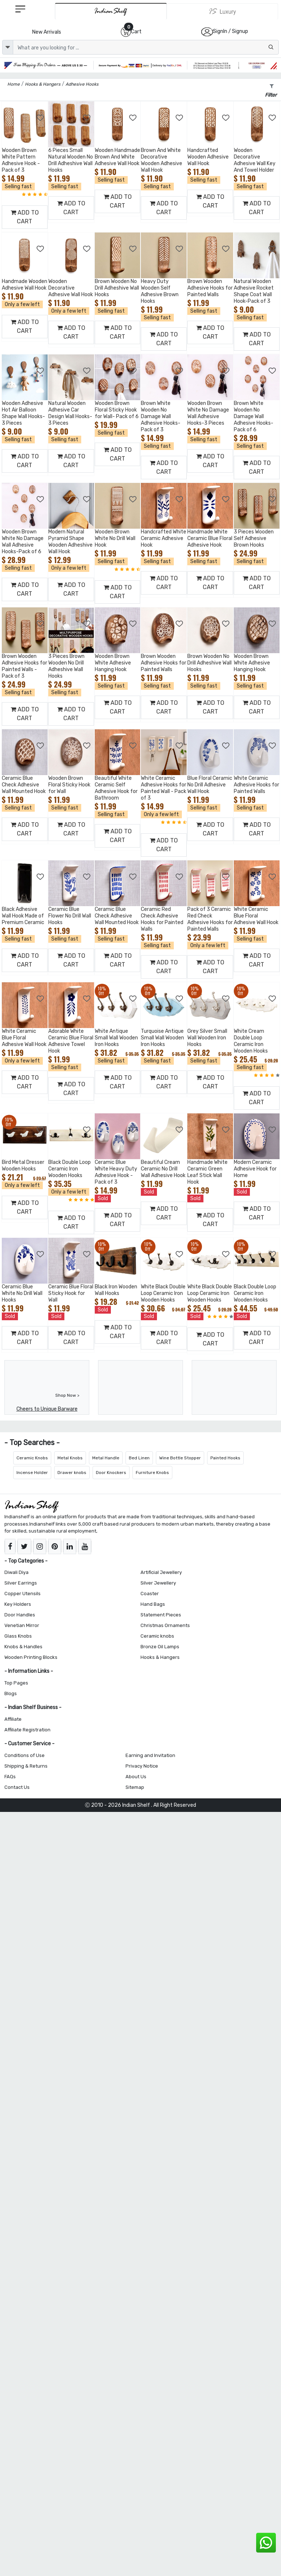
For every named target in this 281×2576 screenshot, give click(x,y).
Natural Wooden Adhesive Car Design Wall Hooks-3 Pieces (70, 413)
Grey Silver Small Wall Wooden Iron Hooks (207, 1037)
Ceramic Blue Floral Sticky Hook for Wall (70, 1293)
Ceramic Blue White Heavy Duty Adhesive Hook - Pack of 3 (116, 1172)
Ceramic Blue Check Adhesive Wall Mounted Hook (24, 784)
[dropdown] (7, 47)
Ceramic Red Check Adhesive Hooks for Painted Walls (162, 919)
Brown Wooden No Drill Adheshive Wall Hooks (117, 288)
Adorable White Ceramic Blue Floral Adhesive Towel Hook (70, 1041)
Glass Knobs (18, 1636)
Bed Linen (139, 1457)
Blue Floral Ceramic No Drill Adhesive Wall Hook (209, 784)
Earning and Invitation (150, 1755)
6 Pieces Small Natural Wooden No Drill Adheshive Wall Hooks (70, 160)
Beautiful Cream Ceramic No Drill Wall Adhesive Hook (163, 1169)
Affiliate (13, 1719)
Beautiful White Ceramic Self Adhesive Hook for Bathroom (116, 788)
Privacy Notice (141, 1766)
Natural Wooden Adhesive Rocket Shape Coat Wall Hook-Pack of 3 (254, 291)
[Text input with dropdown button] (146, 47)
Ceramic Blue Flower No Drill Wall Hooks (69, 916)
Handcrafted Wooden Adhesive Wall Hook (208, 157)
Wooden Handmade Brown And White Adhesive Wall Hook (117, 157)
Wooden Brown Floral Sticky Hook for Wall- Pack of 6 (117, 410)
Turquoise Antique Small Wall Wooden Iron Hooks (162, 1037)
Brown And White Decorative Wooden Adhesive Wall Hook (161, 160)
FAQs (10, 1776)
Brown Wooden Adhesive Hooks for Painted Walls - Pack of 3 (24, 666)
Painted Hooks (225, 1457)
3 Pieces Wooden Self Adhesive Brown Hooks (254, 538)
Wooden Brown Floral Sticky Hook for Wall (69, 784)
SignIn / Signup (230, 31)
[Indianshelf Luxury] (222, 11)
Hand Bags (152, 1604)
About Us (135, 1776)
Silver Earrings (20, 1583)
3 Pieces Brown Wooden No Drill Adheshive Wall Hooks (66, 666)
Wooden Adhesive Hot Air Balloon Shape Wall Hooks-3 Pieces (23, 413)
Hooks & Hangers (160, 1657)
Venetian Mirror (21, 1625)
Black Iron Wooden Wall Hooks (116, 1290)
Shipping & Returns (26, 1766)
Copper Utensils (22, 1593)
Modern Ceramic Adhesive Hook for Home (255, 1169)
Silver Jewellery (158, 1583)
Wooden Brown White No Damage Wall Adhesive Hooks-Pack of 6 (23, 542)
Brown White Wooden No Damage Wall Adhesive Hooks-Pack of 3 (160, 416)
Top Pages (16, 1683)
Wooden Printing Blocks (30, 1657)
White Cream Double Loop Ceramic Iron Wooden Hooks (251, 1041)
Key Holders (17, 1604)
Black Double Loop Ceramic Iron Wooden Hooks (69, 1169)
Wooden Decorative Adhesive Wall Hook (70, 288)
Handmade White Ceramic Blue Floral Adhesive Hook (209, 538)
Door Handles (19, 1615)
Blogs (10, 1693)
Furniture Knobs (152, 1472)
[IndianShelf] (111, 11)
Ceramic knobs (157, 1636)
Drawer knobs (71, 1472)
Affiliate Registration (27, 1729)
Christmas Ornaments (165, 1625)
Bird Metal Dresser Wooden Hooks (23, 1165)
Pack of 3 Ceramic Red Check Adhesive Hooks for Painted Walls (210, 919)
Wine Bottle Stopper (180, 1457)
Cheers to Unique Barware (47, 1409)
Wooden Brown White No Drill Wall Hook (115, 538)
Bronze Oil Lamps (159, 1646)
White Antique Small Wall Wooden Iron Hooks (116, 1037)
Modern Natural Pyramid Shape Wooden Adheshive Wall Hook (70, 542)
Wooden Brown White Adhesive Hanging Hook (113, 663)
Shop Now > (67, 1395)
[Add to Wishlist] (41, 118)
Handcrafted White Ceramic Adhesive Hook (163, 538)
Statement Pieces (160, 1615)
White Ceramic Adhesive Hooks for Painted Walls (256, 784)
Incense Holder (32, 1472)
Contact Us (17, 1787)
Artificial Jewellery (161, 1572)
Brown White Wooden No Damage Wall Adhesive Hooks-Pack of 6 (253, 416)
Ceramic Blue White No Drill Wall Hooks (22, 1293)
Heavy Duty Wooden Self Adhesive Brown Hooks (160, 291)
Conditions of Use (24, 1755)
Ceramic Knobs (32, 1457)
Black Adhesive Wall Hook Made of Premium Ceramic (23, 916)
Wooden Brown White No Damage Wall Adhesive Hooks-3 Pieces (208, 413)
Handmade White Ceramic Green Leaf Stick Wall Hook (207, 1172)
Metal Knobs (70, 1457)
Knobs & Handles (23, 1646)
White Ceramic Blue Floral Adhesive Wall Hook (256, 916)
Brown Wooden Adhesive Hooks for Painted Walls (210, 288)
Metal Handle (105, 1457)
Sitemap (134, 1787)
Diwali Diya (16, 1572)
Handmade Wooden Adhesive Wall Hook (24, 284)
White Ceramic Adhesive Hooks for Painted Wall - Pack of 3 (163, 788)
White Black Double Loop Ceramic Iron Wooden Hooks (163, 1293)
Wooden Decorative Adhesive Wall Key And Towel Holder (255, 160)
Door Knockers (111, 1472)
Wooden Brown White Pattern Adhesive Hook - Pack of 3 (21, 160)
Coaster (149, 1593)
